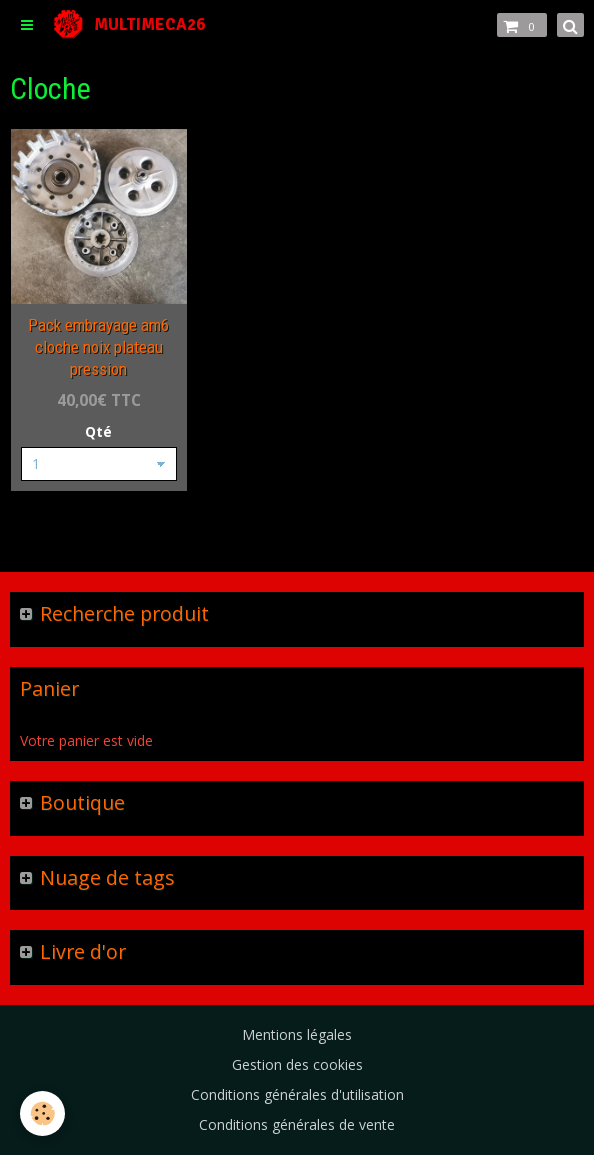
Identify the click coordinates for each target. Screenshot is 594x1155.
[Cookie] (42, 1113)
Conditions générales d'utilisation (297, 1094)
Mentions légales (297, 1034)
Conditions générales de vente (297, 1124)
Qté (98, 431)
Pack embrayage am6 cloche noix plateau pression (98, 347)
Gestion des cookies (297, 1064)
